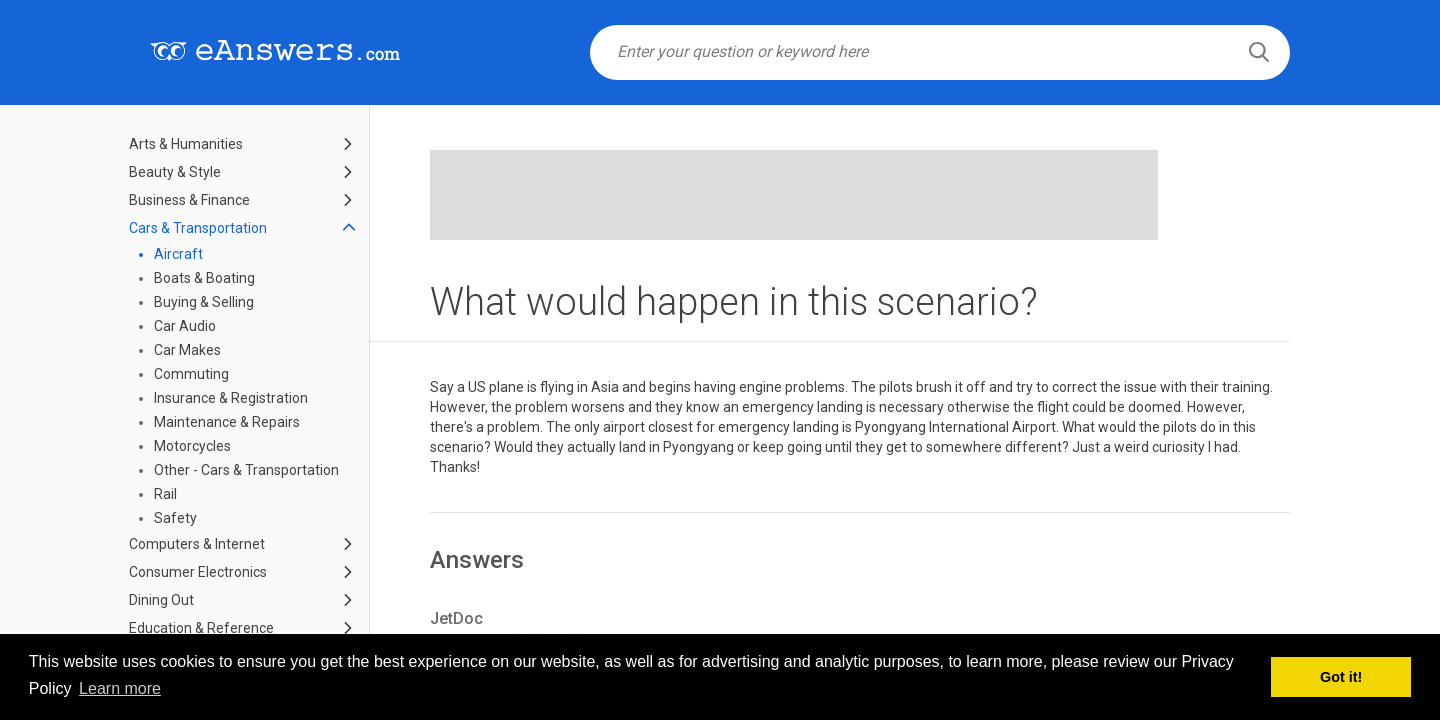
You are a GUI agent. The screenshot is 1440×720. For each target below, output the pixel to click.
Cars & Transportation (198, 228)
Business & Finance (189, 200)
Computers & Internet (197, 544)
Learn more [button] (120, 688)
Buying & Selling (204, 302)
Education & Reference (201, 628)
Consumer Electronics (198, 572)
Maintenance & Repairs (227, 422)
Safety (175, 518)
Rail (165, 494)
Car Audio (185, 326)
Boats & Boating (204, 278)
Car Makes (187, 350)
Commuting (191, 374)
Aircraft (178, 254)
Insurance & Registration (231, 398)
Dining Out (161, 600)
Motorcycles (192, 446)
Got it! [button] (1341, 677)
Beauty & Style (175, 172)
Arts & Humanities (186, 144)
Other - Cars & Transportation (246, 470)
